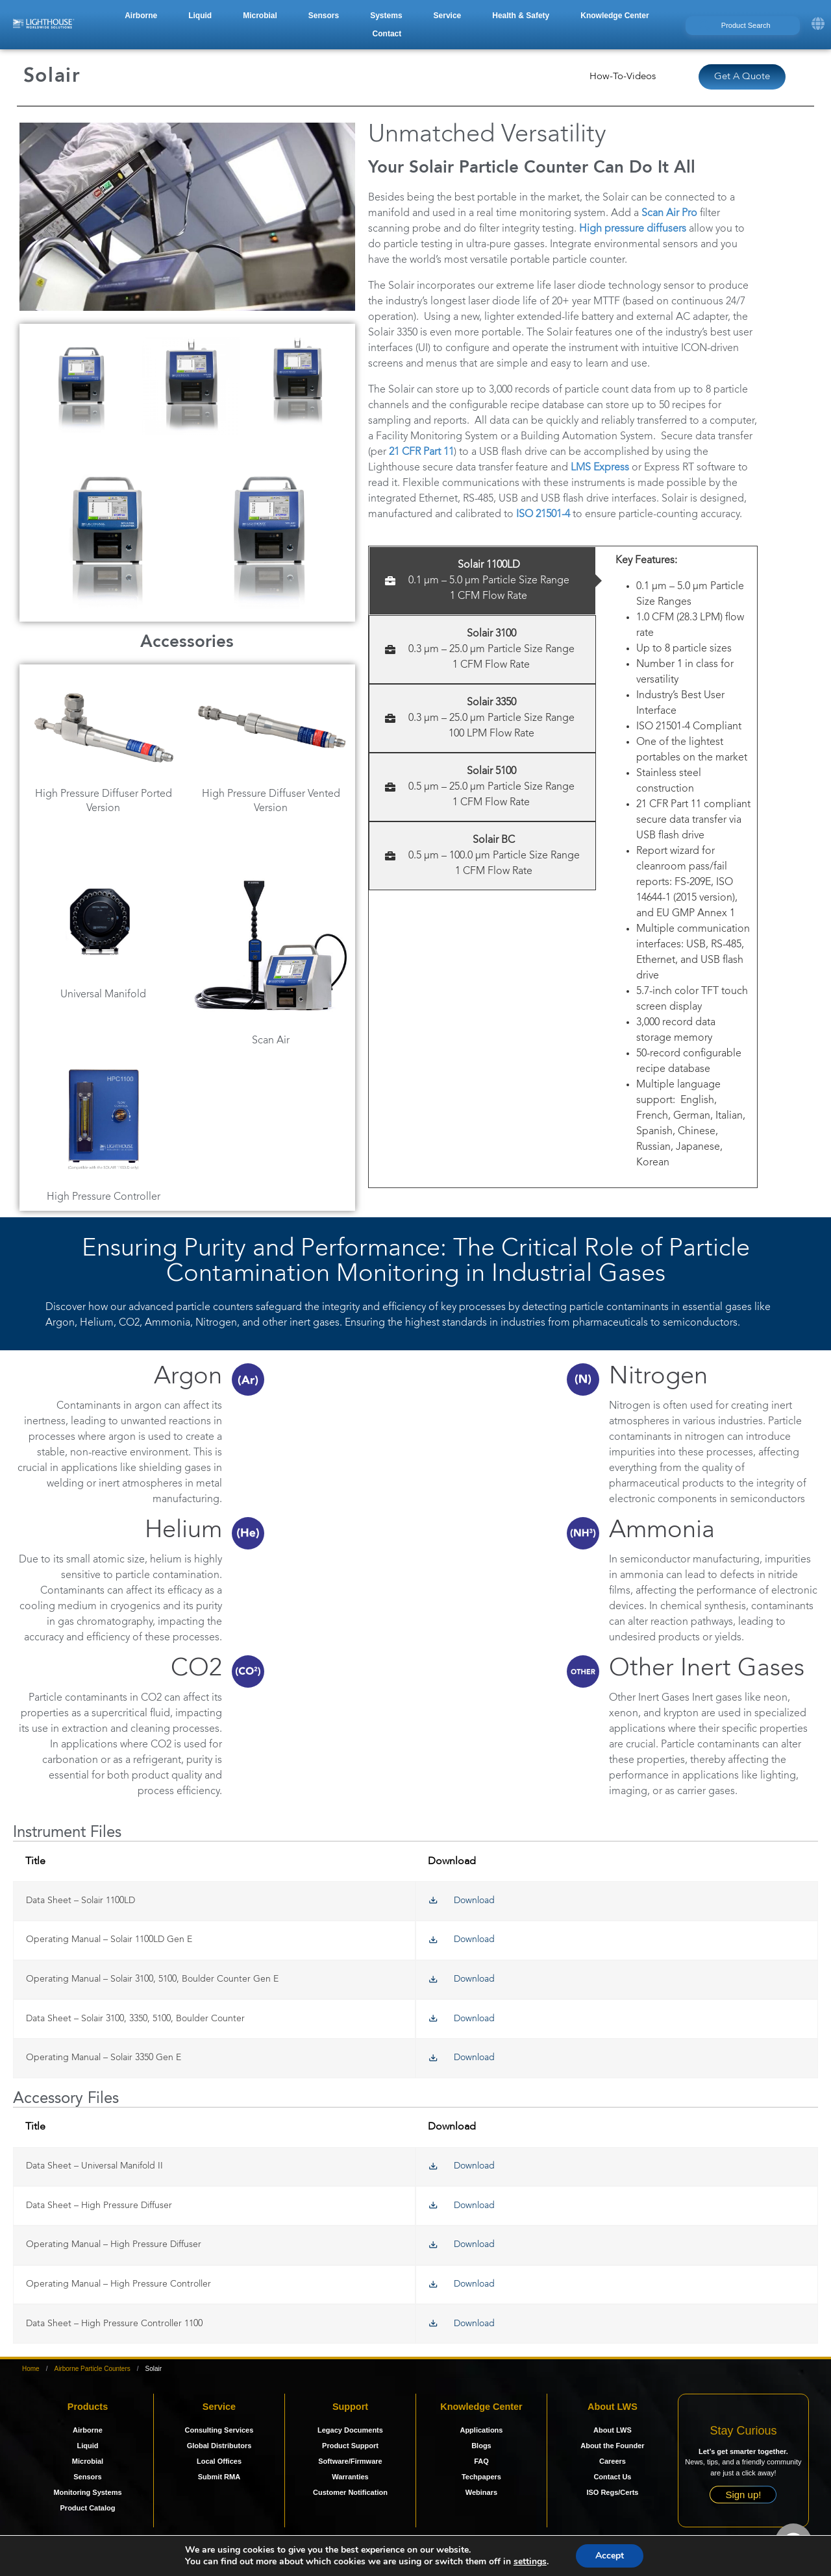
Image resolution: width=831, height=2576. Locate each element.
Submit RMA (219, 2477)
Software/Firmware (350, 2461)
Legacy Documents (350, 2430)
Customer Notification (350, 2492)
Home (31, 2369)
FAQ (481, 2461)
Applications (481, 2430)
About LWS (612, 2430)
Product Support (350, 2445)
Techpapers (481, 2477)
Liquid (87, 2445)
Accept (609, 2555)
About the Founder (612, 2445)
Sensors (87, 2477)
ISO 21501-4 (543, 514)
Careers (612, 2461)
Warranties (350, 2477)
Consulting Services (219, 2430)
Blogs (481, 2445)
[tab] (482, 580)
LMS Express (600, 468)
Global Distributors (219, 2445)
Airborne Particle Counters (92, 2369)
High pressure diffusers (632, 229)
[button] (141, 15)
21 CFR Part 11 (421, 452)
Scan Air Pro (669, 213)
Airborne (88, 2430)
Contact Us (612, 2477)
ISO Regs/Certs (612, 2492)
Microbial (87, 2461)
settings (530, 2562)
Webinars (481, 2492)
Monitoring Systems (87, 2492)
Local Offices (219, 2461)
